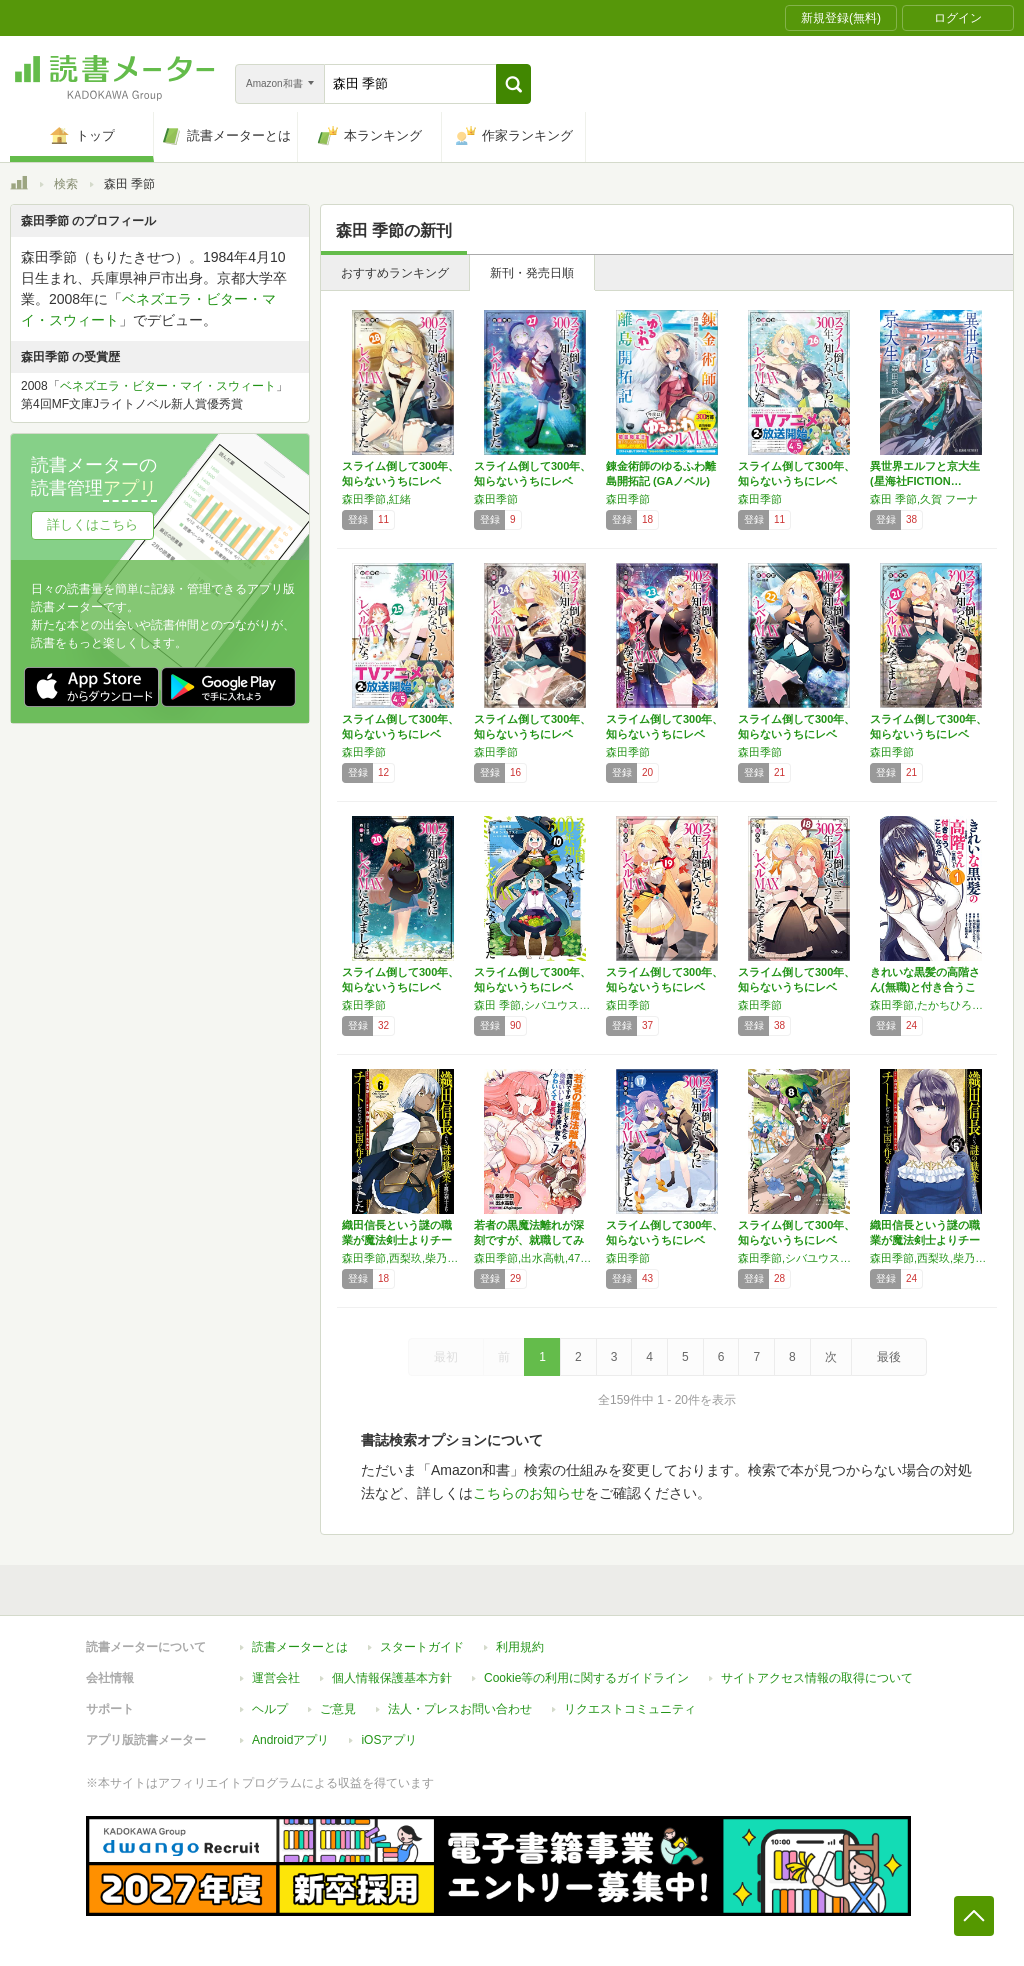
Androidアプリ (290, 1740)
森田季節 (496, 499)
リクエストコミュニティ (630, 1709)
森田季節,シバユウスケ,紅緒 (799, 1258)
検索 (66, 184)
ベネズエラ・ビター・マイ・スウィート (168, 386)
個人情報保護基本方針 (392, 1678)
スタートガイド (422, 1647)
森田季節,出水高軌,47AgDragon (535, 1258)
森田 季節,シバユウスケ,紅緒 (535, 1005)
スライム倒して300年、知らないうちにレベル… (400, 481)
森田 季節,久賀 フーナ (924, 499)
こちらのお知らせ (529, 1493)
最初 (446, 1357)
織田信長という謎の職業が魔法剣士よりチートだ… (397, 1240)
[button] (513, 84)
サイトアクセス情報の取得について (817, 1678)
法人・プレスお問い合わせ (460, 1709)
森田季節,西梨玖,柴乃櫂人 (403, 1258)
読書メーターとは (300, 1647)
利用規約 (520, 1647)
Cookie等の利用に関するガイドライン (586, 1678)
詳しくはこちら (92, 524)
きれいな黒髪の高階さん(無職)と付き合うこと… (925, 987)
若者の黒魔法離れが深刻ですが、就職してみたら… (529, 1240)
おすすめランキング (395, 273)
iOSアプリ (389, 1740)
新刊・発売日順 (532, 273)
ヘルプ (270, 1709)
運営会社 (276, 1678)
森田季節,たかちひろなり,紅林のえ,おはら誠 (931, 1005)
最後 (889, 1357)
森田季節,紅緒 (376, 499)
